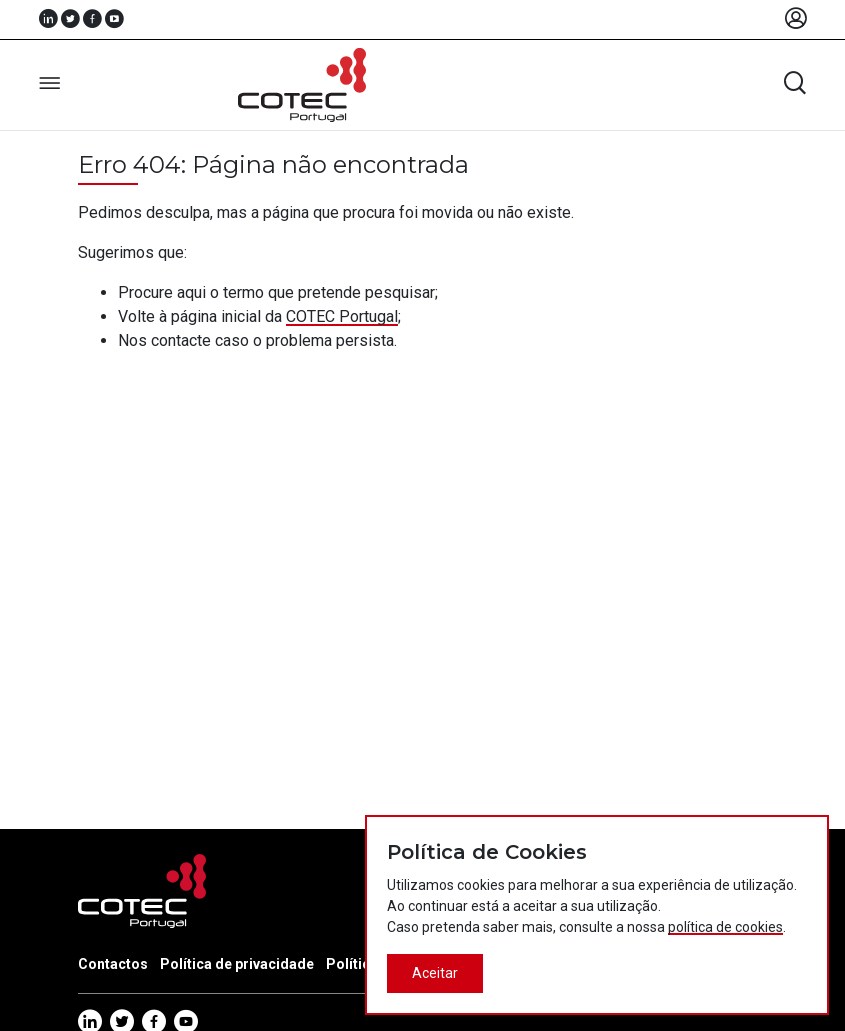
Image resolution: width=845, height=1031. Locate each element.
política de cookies (725, 927)
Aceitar (435, 973)
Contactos (113, 964)
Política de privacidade (237, 964)
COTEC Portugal (342, 316)
